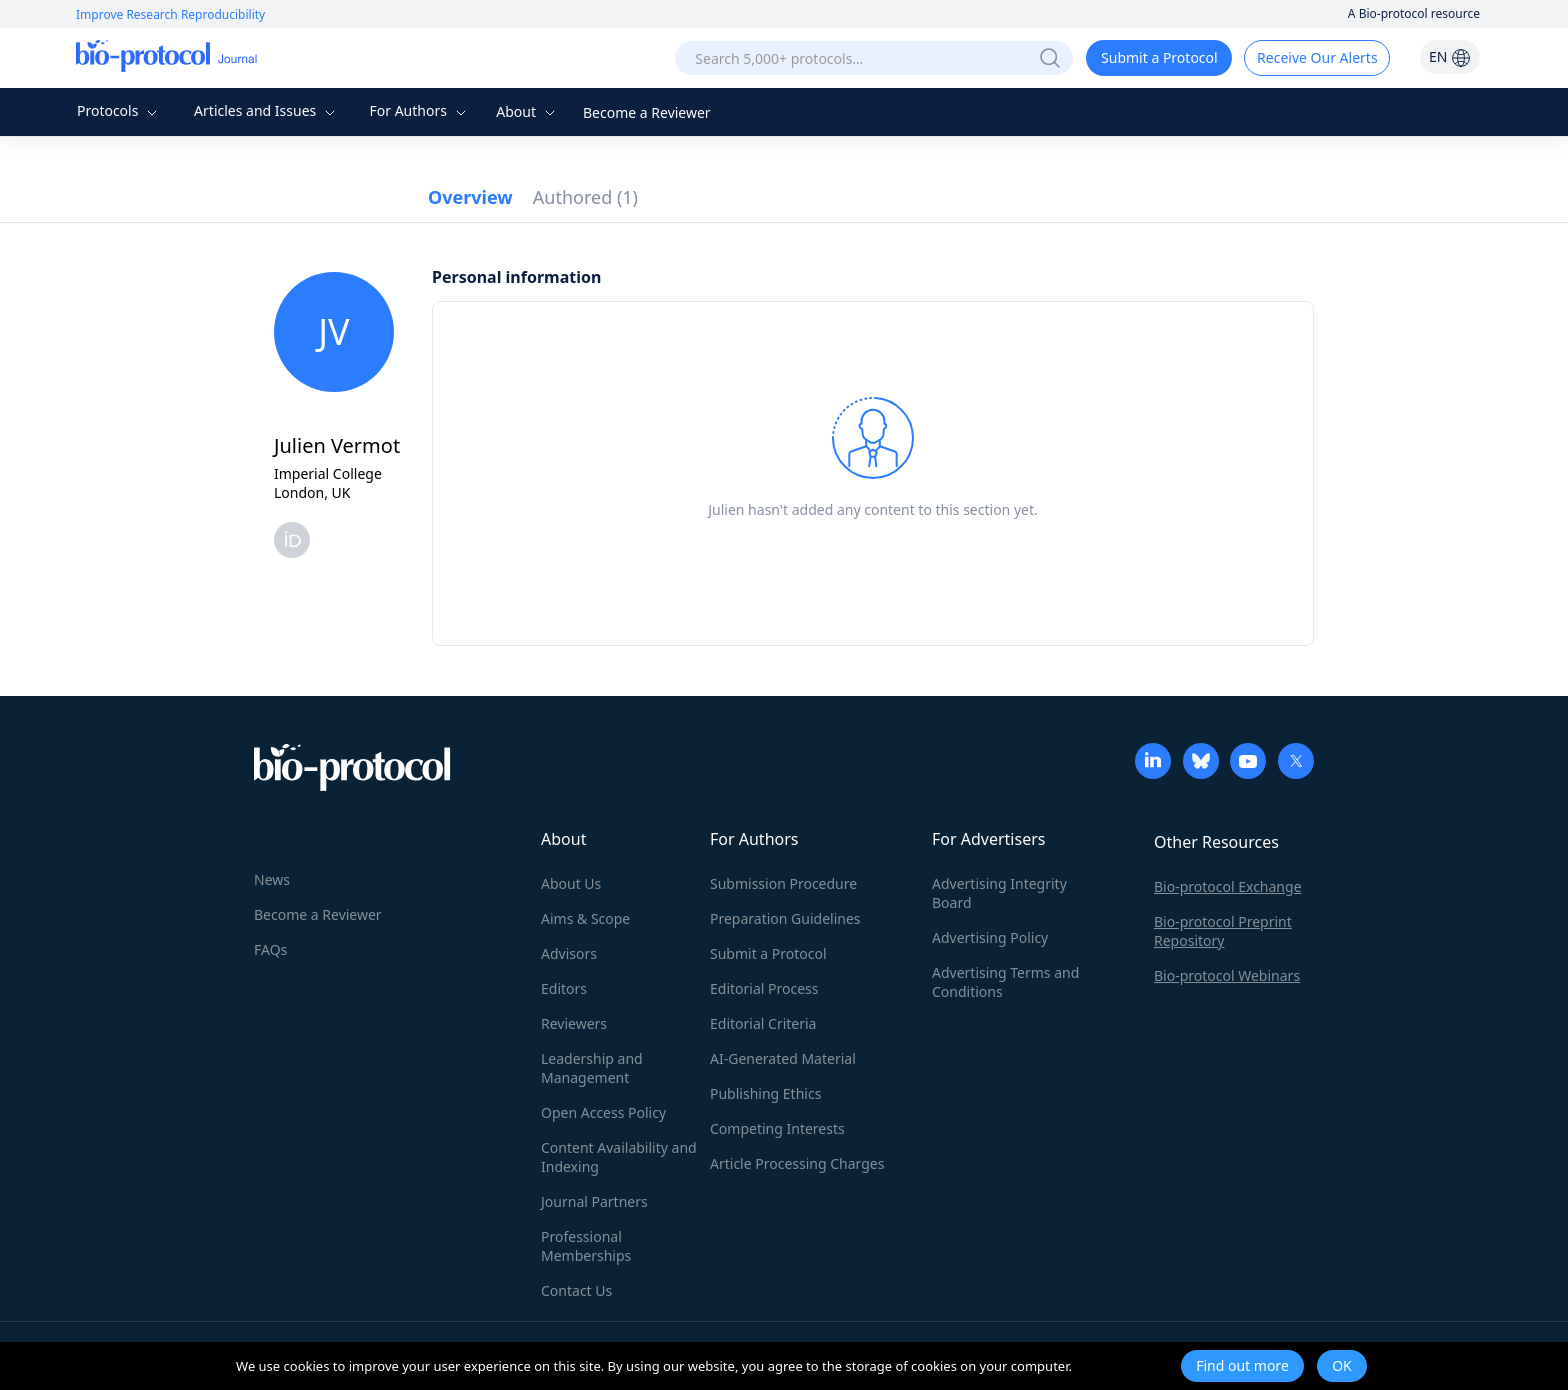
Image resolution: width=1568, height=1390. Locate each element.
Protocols (119, 110)
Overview (470, 197)
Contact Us (576, 1290)
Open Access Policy (603, 1112)
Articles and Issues (267, 110)
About (527, 111)
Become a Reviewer (647, 112)
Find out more (1242, 1365)
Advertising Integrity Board (999, 893)
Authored (585, 197)
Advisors (569, 953)
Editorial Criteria (763, 1023)
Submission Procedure (783, 883)
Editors (564, 988)
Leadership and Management (592, 1068)
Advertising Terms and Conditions (1005, 982)
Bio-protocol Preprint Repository (1223, 931)
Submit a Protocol (1159, 57)
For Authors (419, 110)
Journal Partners (594, 1201)
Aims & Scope (585, 918)
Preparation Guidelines (785, 918)
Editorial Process (764, 988)
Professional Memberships (586, 1246)
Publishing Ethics (765, 1093)
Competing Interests (777, 1128)
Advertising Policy (990, 937)
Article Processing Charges (797, 1163)
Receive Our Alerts (1317, 57)
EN (1450, 56)
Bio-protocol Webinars (1227, 975)
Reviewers (574, 1023)
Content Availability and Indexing (619, 1157)
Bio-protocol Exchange (1228, 886)
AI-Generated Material (783, 1058)
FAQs (270, 949)
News (272, 879)
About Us (571, 883)
